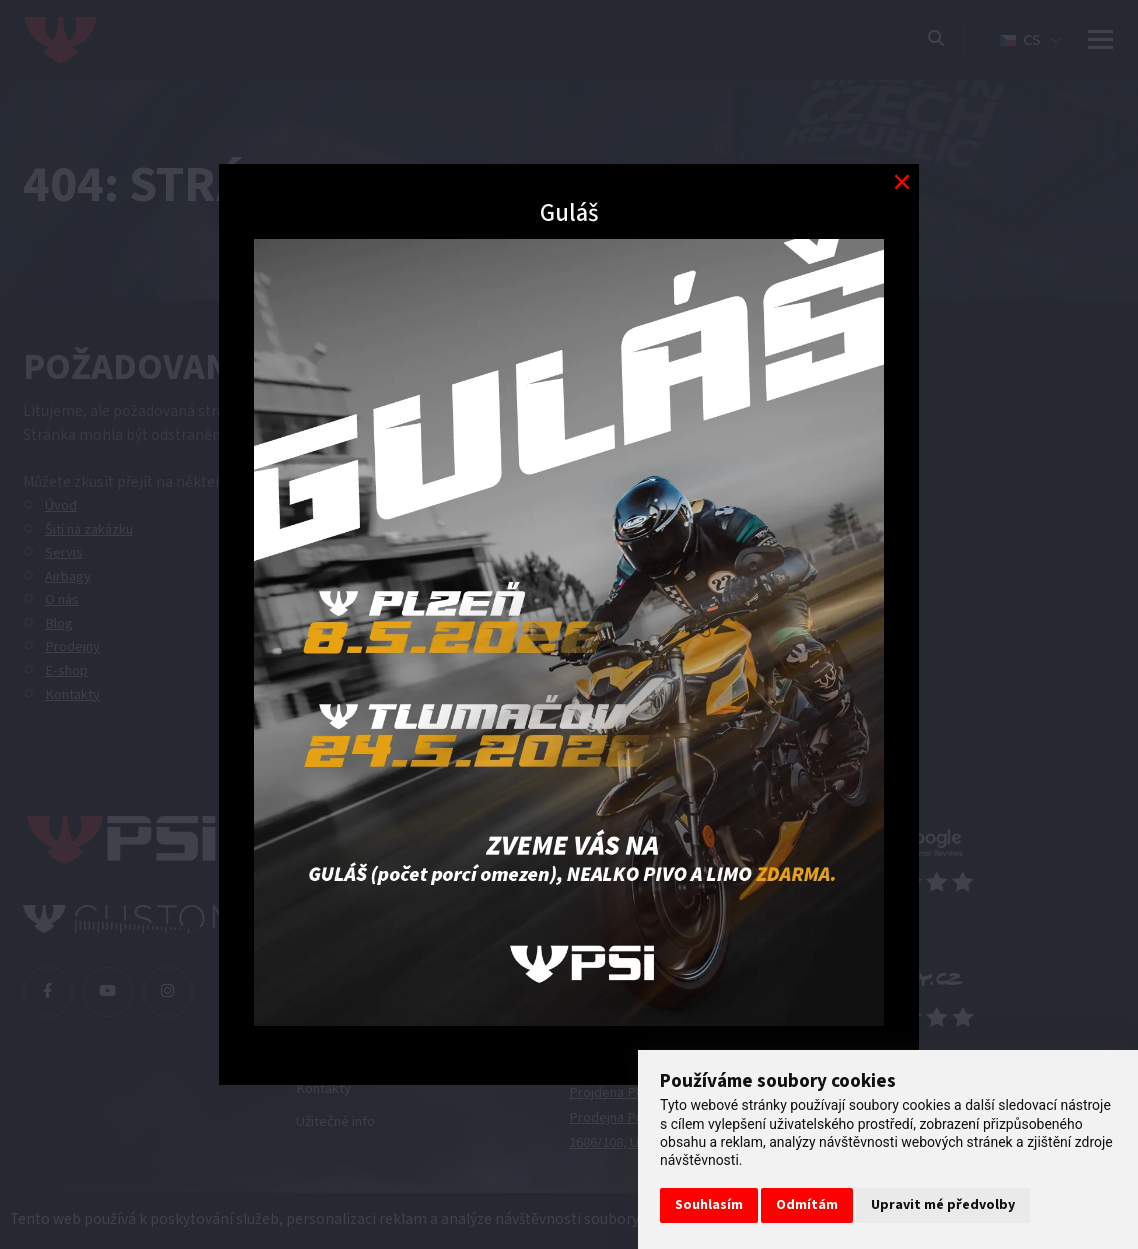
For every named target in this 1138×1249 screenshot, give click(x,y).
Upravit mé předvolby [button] (943, 1205)
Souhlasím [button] (709, 1205)
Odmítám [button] (807, 1205)
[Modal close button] (901, 181)
